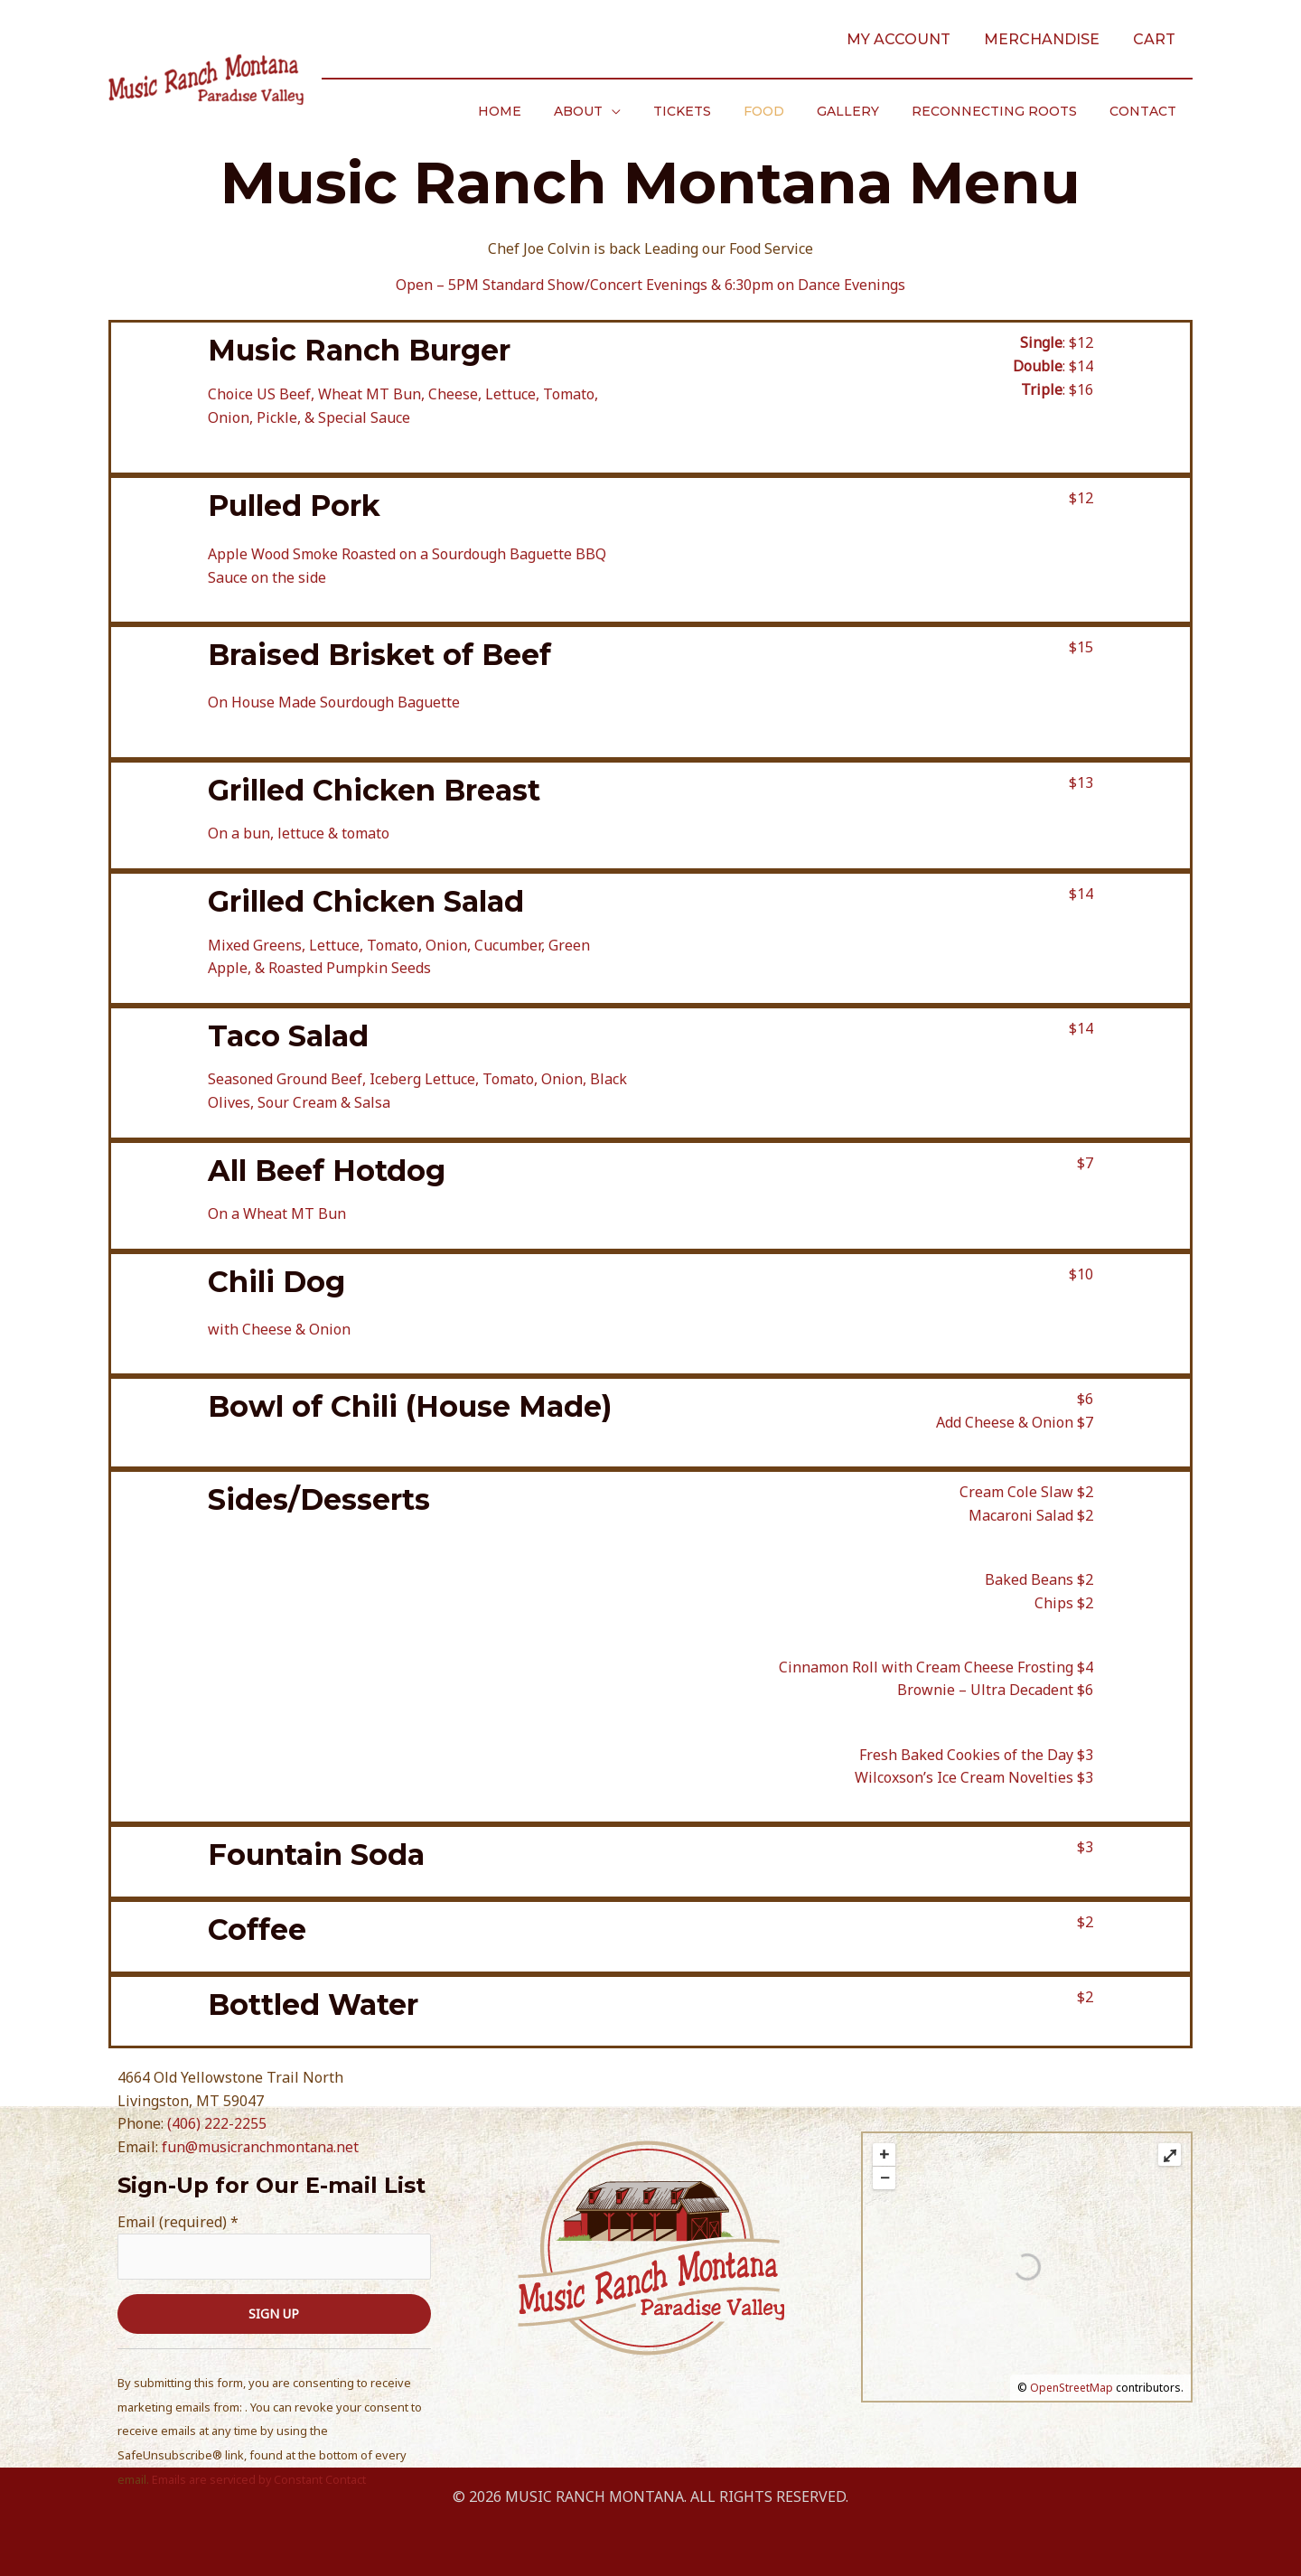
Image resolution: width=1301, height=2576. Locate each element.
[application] (651, 111)
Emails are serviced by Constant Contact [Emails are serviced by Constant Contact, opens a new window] (260, 2479)
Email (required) (178, 2221)
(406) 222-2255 (217, 2123)
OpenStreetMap (1071, 2387)
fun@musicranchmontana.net (262, 2147)
